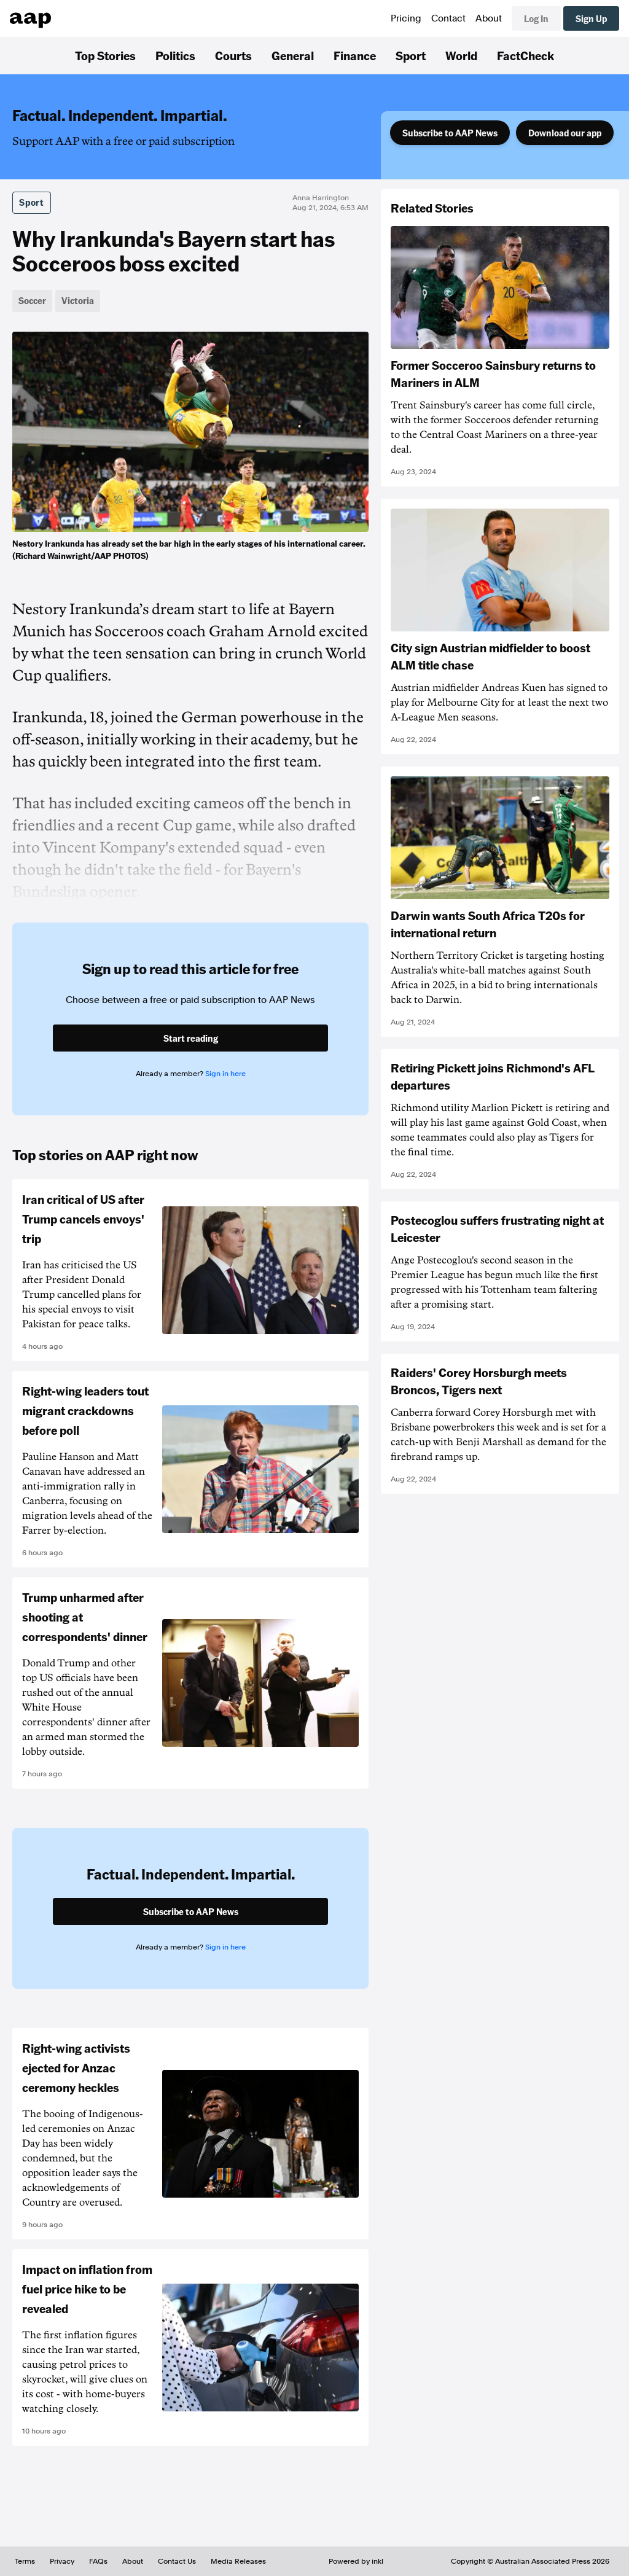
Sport (411, 55)
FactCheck (525, 55)
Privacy (62, 2561)
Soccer (32, 300)
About (488, 18)
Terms (25, 2561)
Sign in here (225, 1073)
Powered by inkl (356, 2561)
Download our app (564, 133)
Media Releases (238, 2561)
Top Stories (105, 55)
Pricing (406, 18)
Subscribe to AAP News (450, 133)
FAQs (98, 2561)
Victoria (77, 300)
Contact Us (177, 2561)
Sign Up (591, 18)
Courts (233, 55)
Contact (448, 18)
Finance (355, 55)
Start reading (190, 1038)
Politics (175, 55)
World (461, 55)
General (293, 55)
